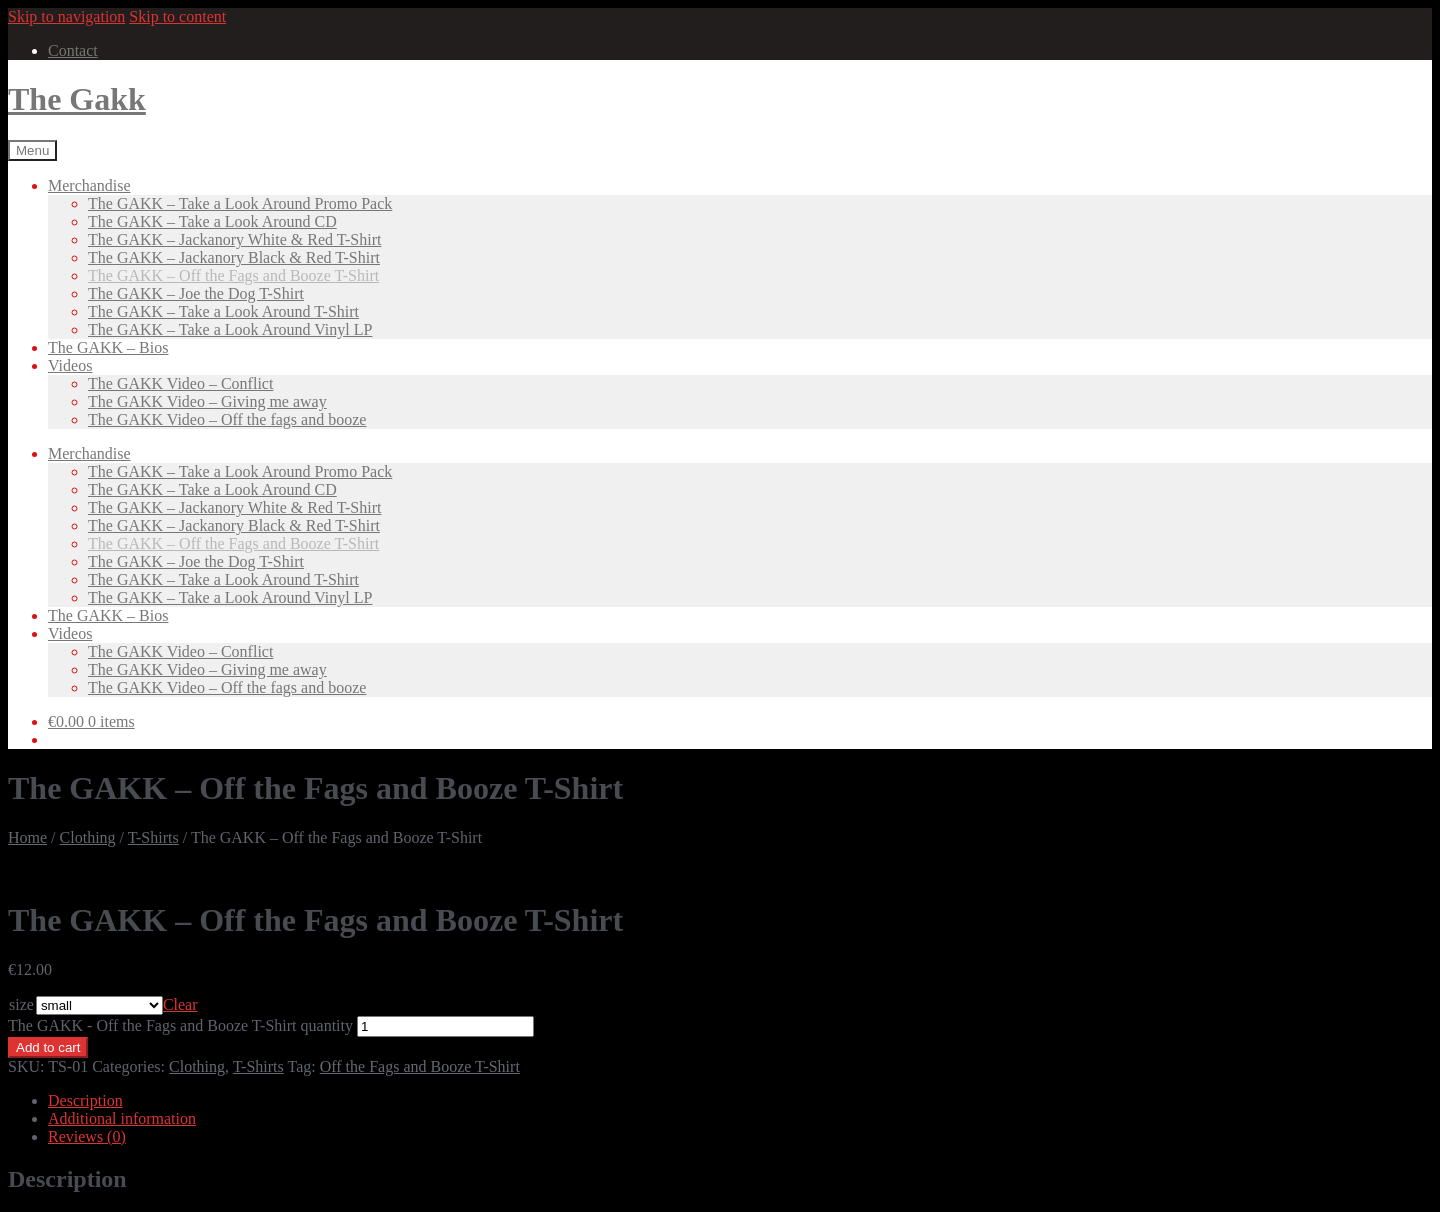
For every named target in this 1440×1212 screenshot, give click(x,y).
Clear (180, 1004)
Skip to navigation (66, 16)
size (21, 1004)
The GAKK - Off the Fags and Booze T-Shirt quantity (180, 1025)
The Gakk (77, 99)
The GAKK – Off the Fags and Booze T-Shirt (233, 275)
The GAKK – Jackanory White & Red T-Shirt (234, 239)
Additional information (122, 1118)
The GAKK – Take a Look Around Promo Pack (240, 203)
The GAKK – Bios (108, 347)
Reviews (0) (87, 1136)
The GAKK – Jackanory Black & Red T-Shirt (234, 257)
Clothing (88, 837)
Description (85, 1100)
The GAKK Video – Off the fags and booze (227, 419)
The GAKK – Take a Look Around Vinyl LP (230, 329)
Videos (70, 365)
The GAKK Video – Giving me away (207, 401)
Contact (73, 50)
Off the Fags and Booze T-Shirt (420, 1066)
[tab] (740, 1101)
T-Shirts (153, 837)
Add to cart (48, 1047)
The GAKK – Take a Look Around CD (212, 221)
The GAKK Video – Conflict (180, 383)
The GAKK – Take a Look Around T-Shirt (223, 311)
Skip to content (177, 16)
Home (27, 837)
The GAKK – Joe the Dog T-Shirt (196, 293)
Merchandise (89, 185)
